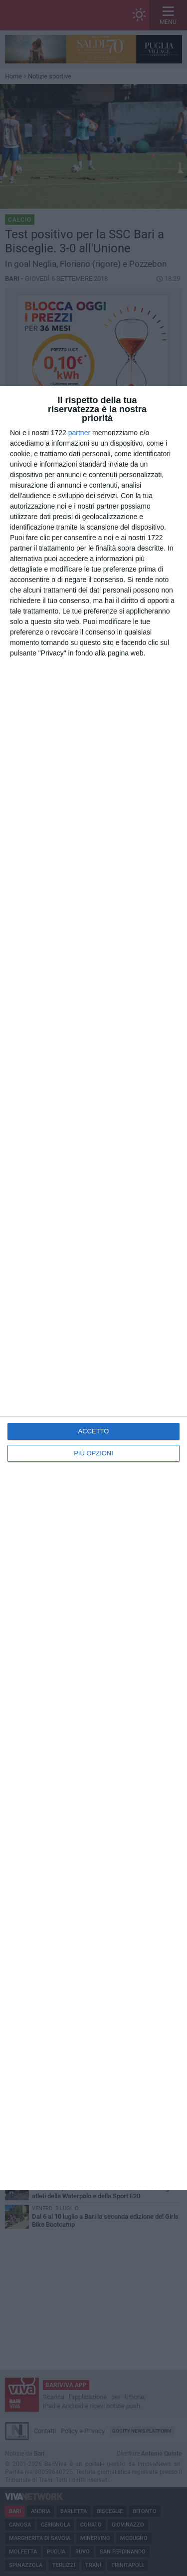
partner (79, 432)
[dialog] (93, 1287)
